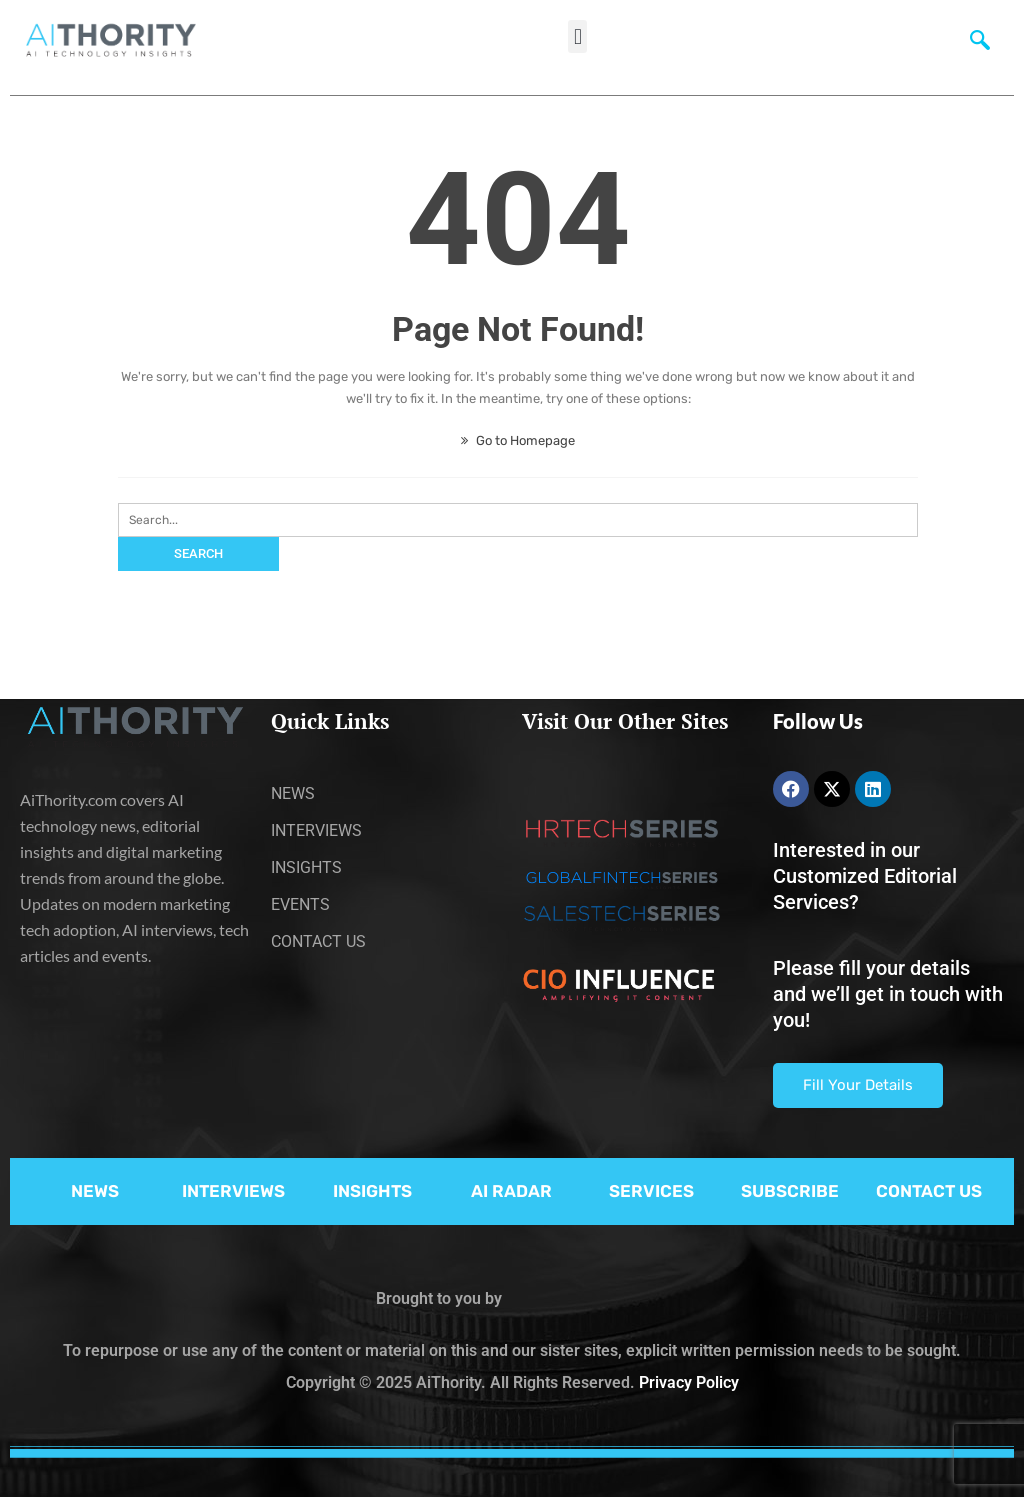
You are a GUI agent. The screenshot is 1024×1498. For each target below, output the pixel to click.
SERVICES (651, 1191)
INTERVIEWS (233, 1191)
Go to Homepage (518, 440)
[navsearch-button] (980, 45)
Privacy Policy (689, 1382)
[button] (577, 36)
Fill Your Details (858, 1085)
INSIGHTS (372, 1191)
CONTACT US (929, 1191)
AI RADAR (511, 1191)
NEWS (95, 1191)
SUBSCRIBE (790, 1191)
